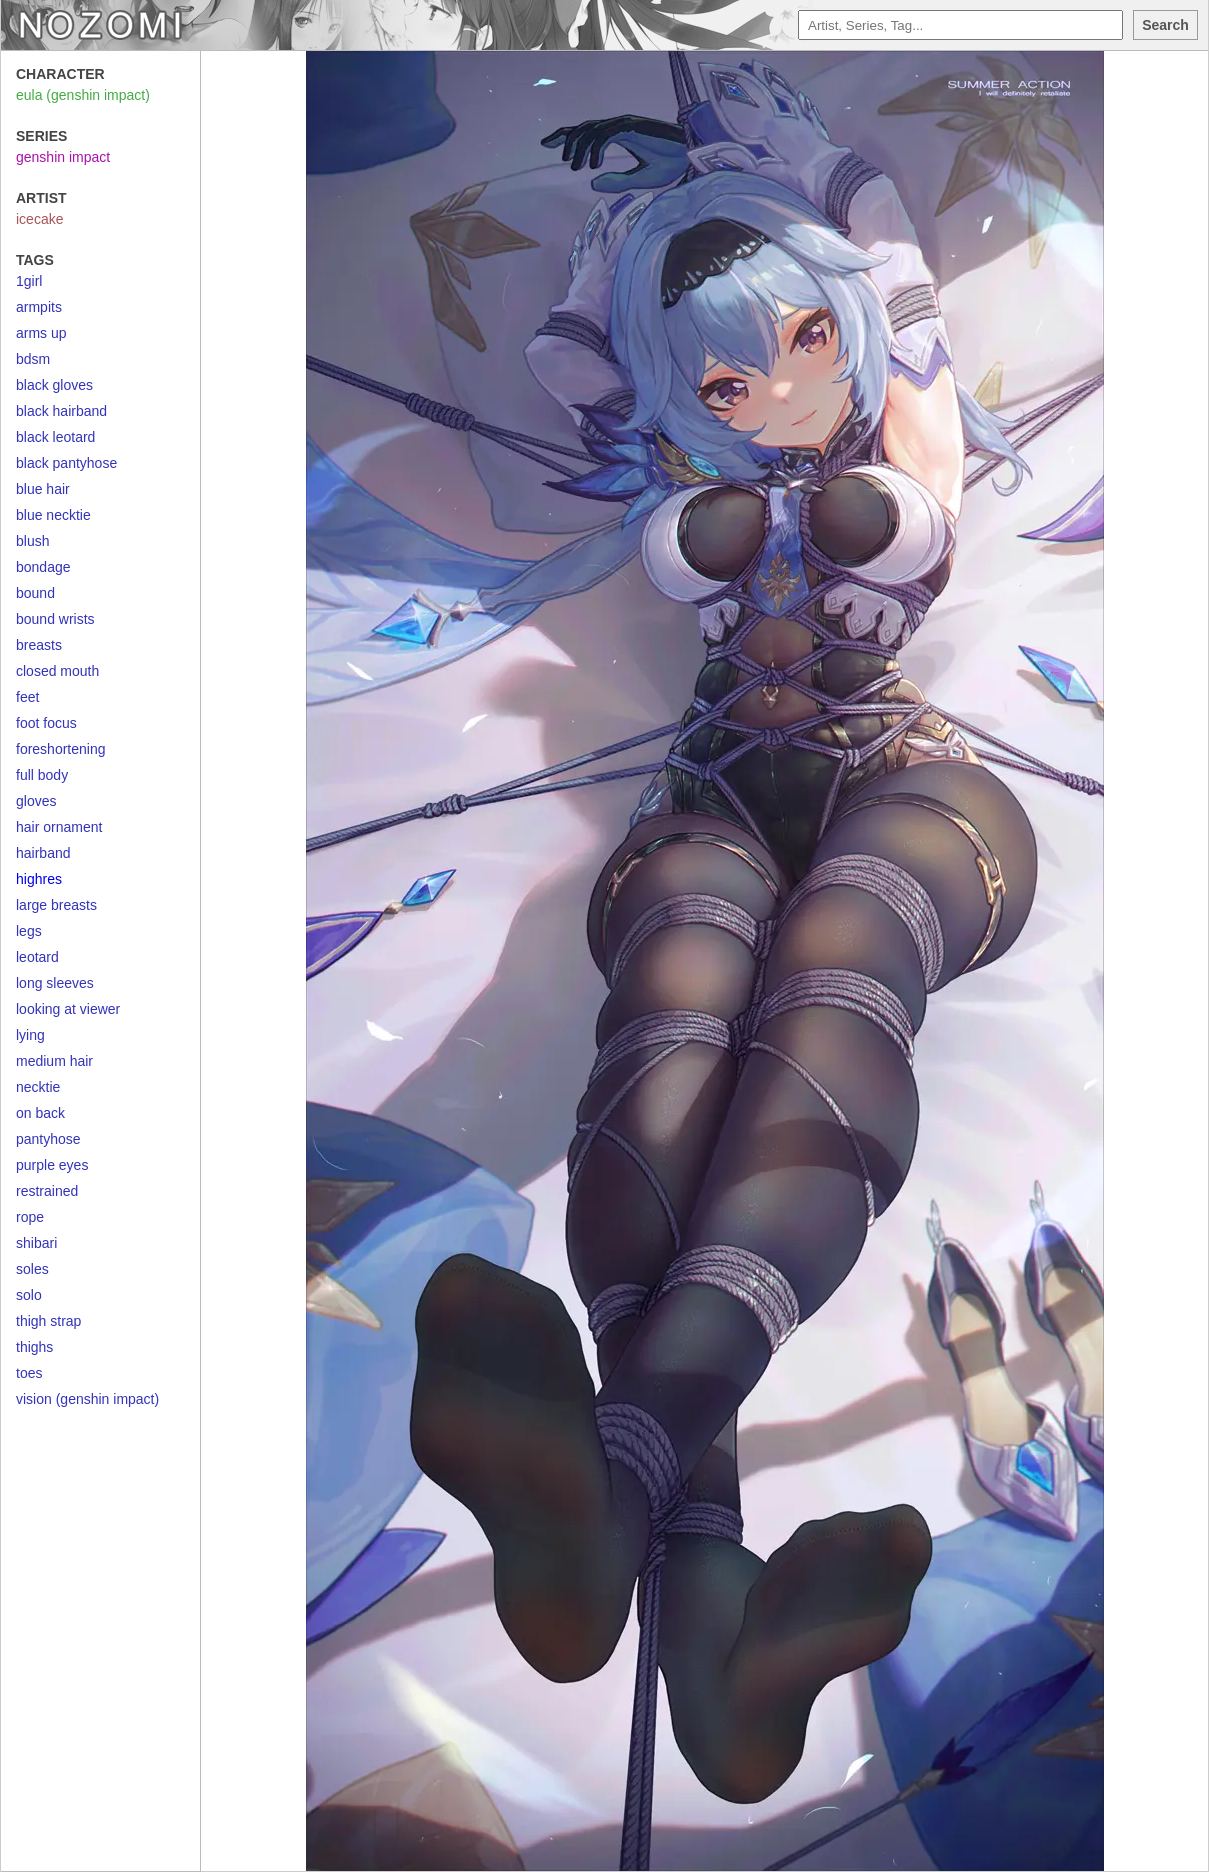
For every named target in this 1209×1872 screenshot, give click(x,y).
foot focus (46, 723)
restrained (47, 1191)
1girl (29, 281)
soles (32, 1269)
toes (29, 1373)
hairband (43, 853)
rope (30, 1217)
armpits (39, 307)
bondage (43, 567)
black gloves (54, 385)
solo (29, 1295)
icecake (39, 219)
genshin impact (63, 157)
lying (30, 1035)
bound (35, 593)
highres (39, 879)
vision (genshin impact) (87, 1399)
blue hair (43, 489)
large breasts (56, 905)
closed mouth (57, 671)
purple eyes (52, 1165)
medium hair (54, 1061)
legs (29, 931)
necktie (38, 1087)
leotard (37, 957)
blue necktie (53, 515)
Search (1165, 25)
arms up (41, 333)
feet (27, 697)
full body (42, 775)
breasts (39, 645)
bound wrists (55, 619)
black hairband (61, 411)
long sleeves (55, 983)
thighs (34, 1347)
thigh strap (48, 1321)
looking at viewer (68, 1009)
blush (32, 541)
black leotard (55, 437)
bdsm (33, 359)
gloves (36, 801)
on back (40, 1113)
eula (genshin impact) (83, 95)
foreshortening (61, 749)
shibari (36, 1243)
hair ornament (59, 827)
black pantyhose (66, 463)
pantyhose (48, 1139)
